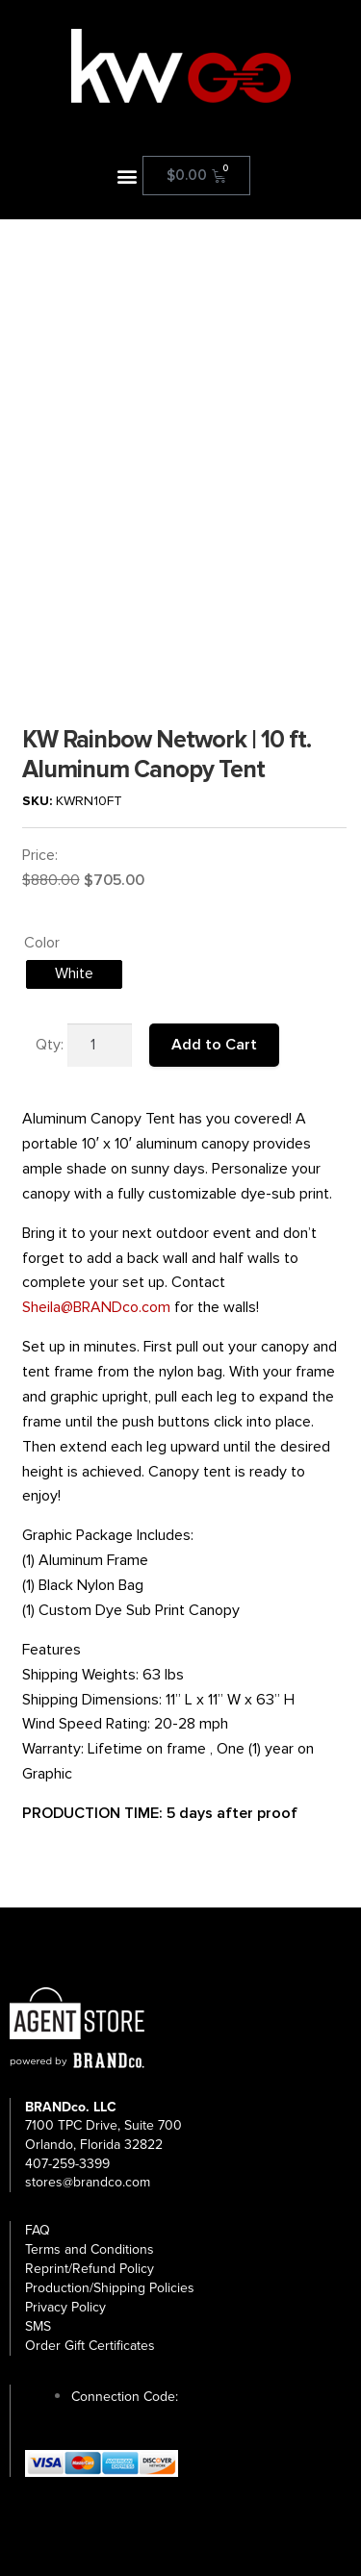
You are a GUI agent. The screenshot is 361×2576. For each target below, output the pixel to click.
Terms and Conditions (89, 2249)
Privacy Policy (65, 2307)
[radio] (74, 974)
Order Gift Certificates (90, 2345)
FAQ (37, 2230)
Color (42, 942)
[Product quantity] (100, 1045)
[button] (126, 175)
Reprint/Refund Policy (89, 2268)
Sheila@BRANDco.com (96, 1307)
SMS (38, 2326)
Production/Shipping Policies (109, 2288)
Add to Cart (214, 1044)
